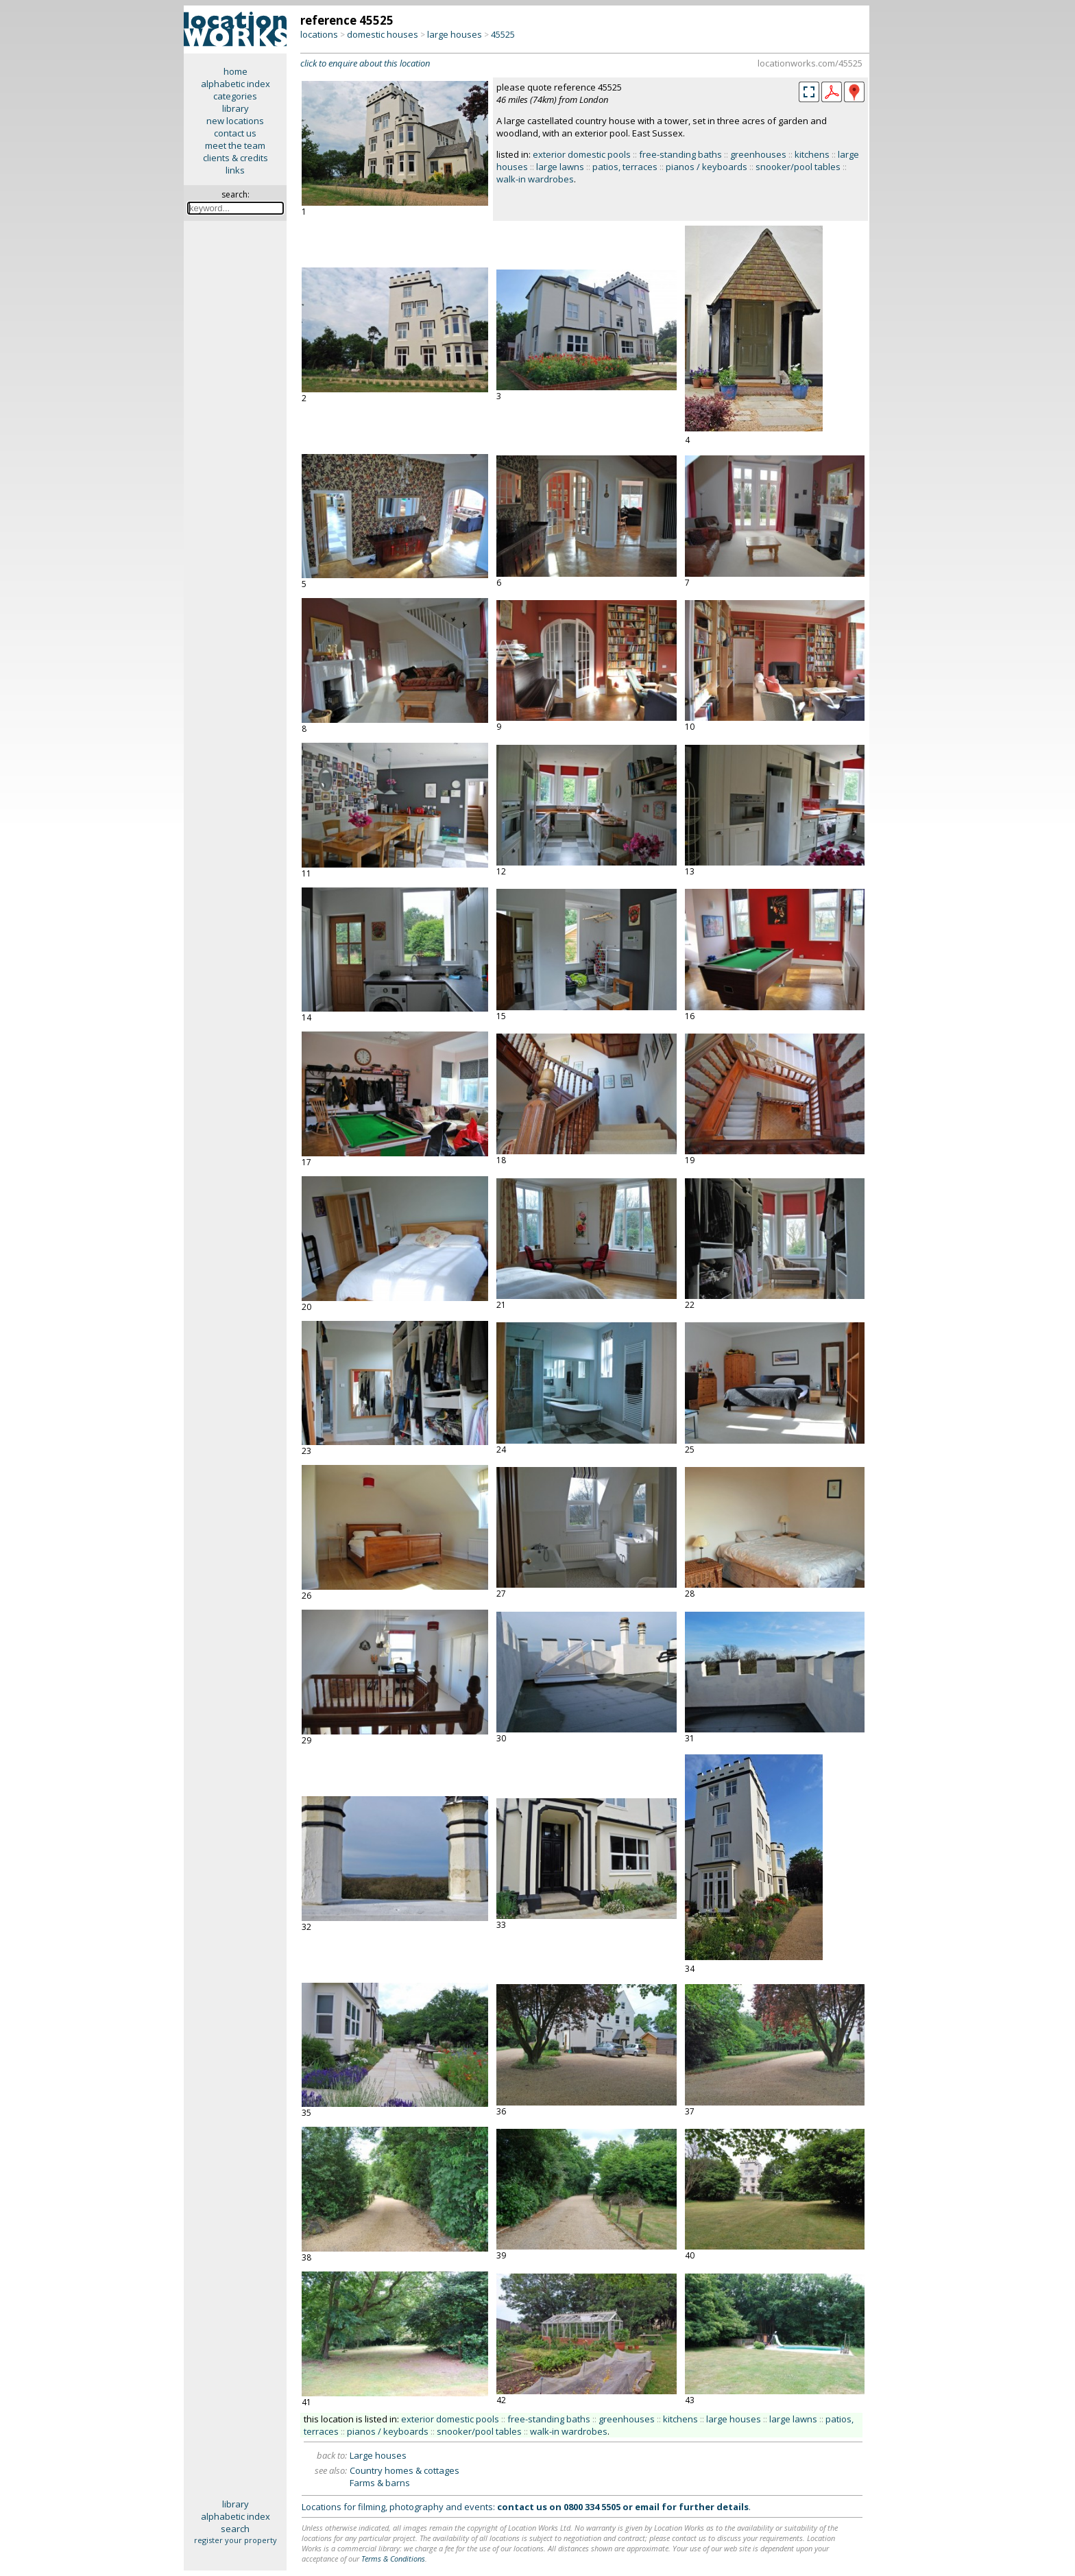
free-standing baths (680, 154)
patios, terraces (624, 166)
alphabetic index (235, 83)
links (235, 170)
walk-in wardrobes (535, 179)
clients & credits (235, 158)
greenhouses (758, 154)
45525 (503, 34)
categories (235, 96)
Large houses (378, 2455)
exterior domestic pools (582, 154)
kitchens (812, 154)
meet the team (235, 145)
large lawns (560, 166)
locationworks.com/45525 (810, 63)
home (235, 71)
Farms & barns (380, 2483)
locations (319, 34)
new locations (235, 121)
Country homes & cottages (404, 2470)
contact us (235, 133)
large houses (454, 34)
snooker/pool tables (798, 166)
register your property (235, 2540)
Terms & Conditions (393, 2558)
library (235, 108)
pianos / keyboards (706, 166)
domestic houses (382, 34)
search (235, 2529)
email (647, 2507)
